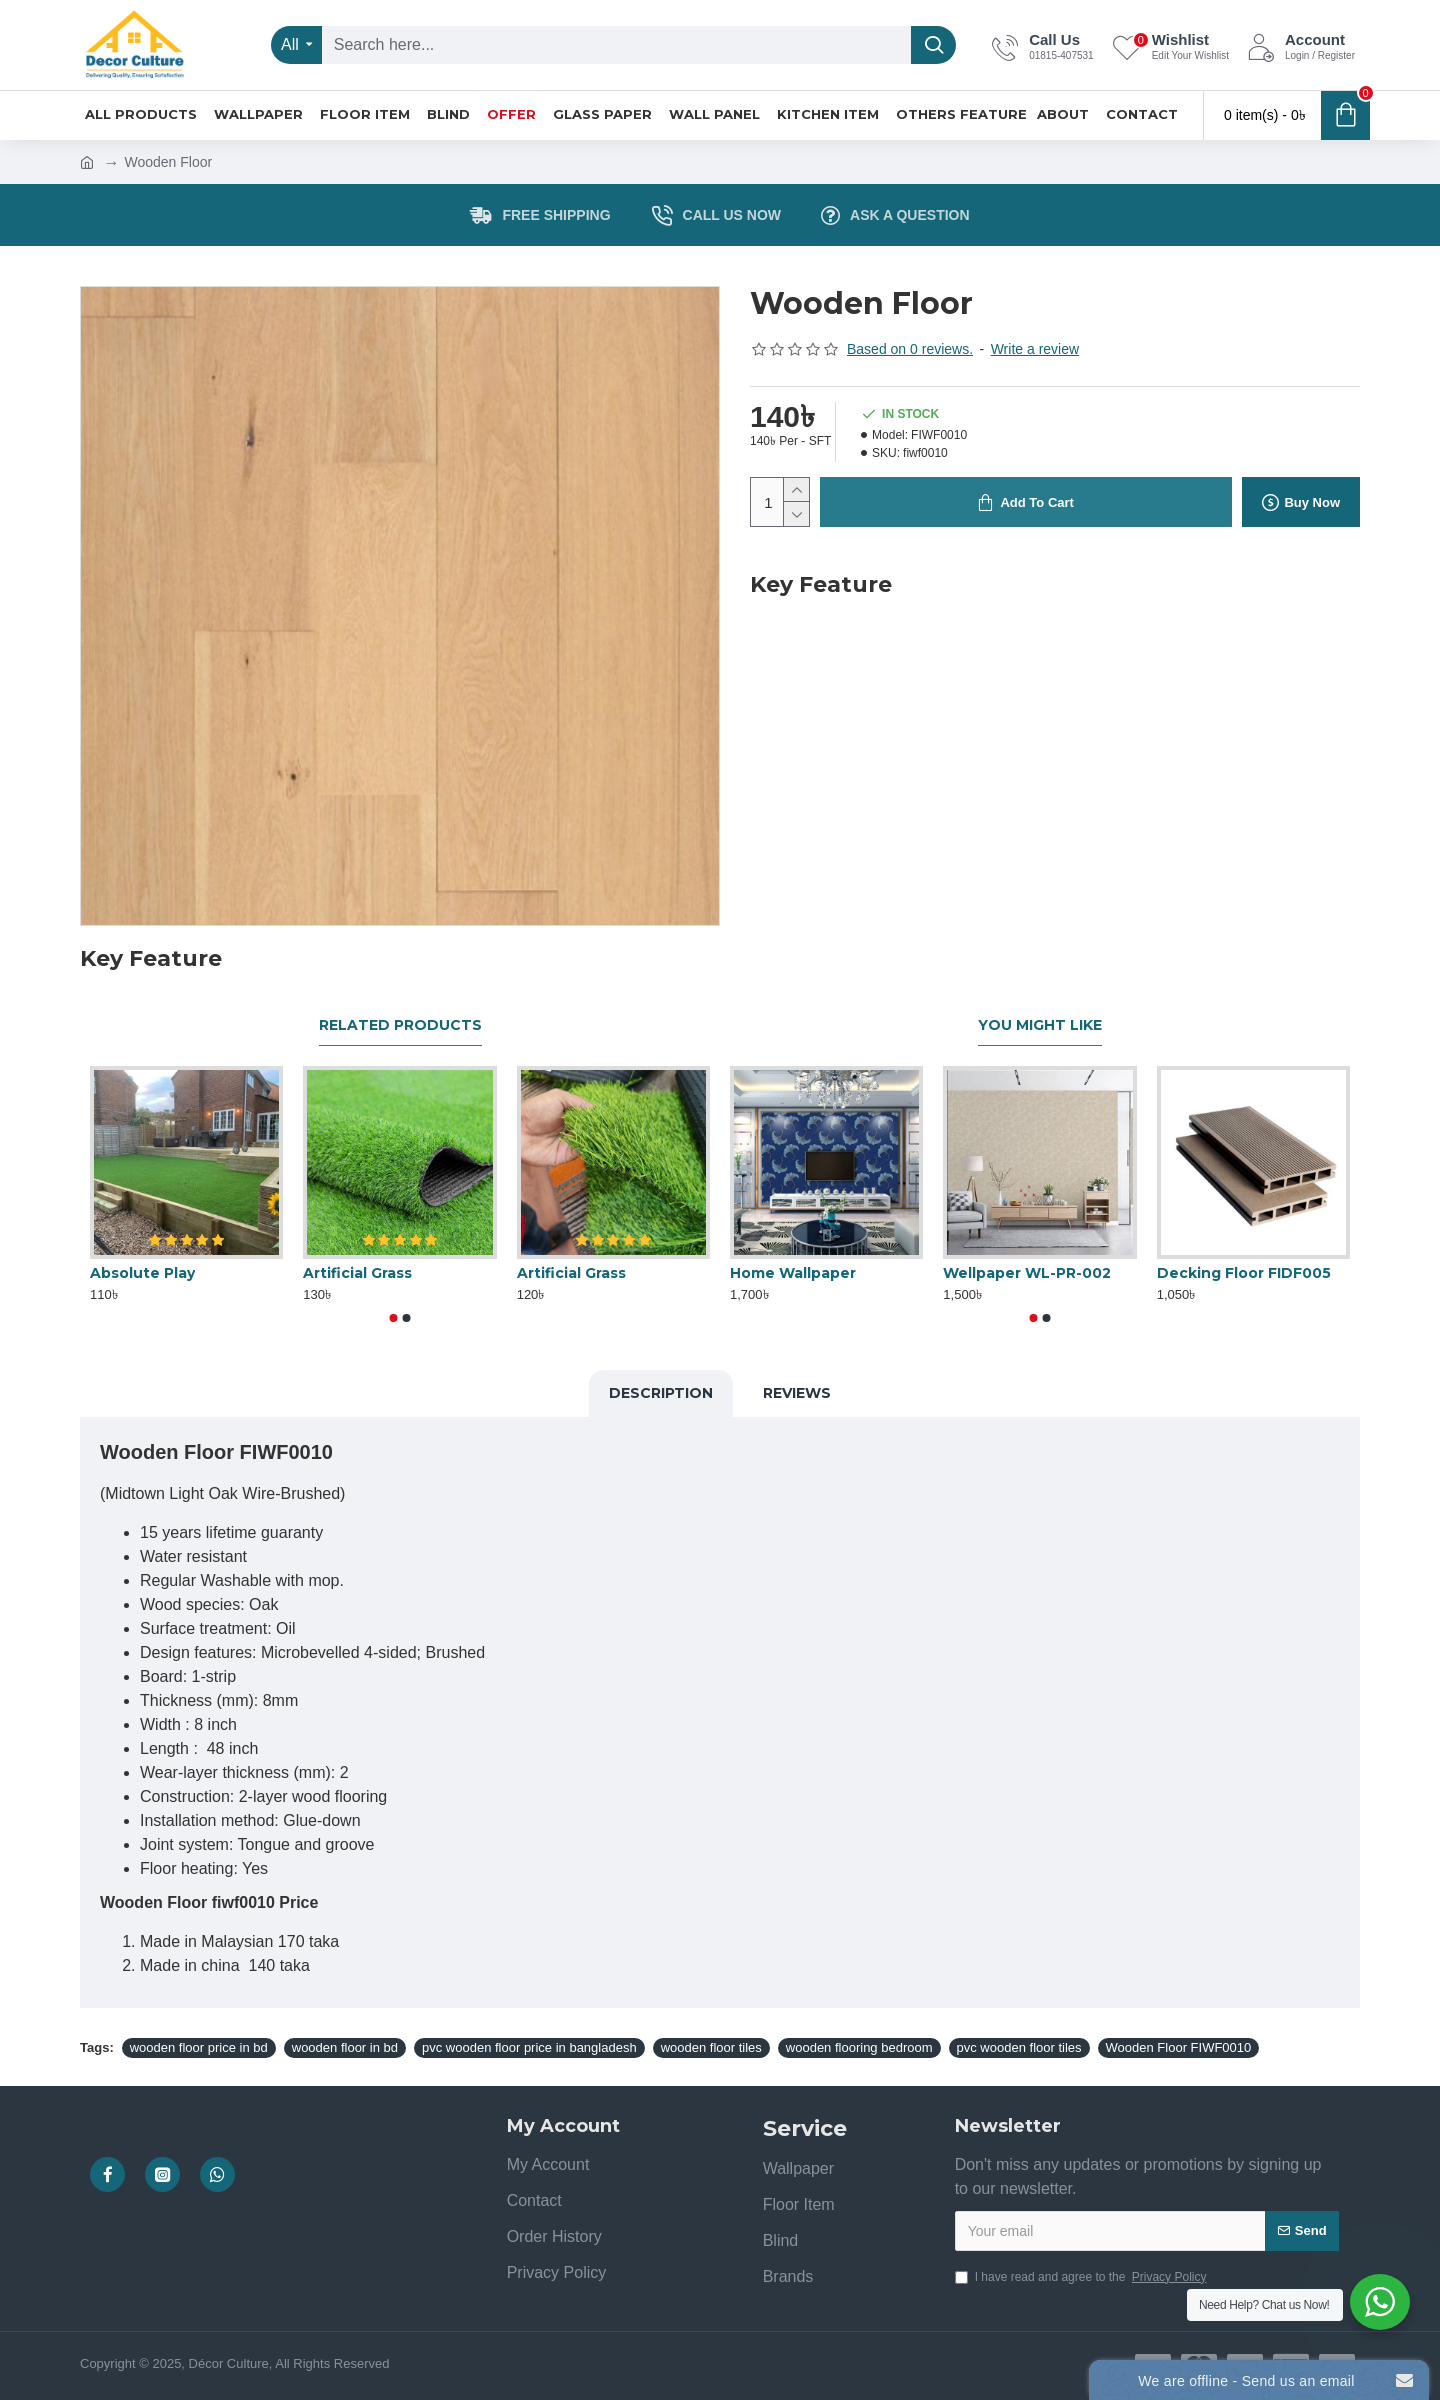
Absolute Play (142, 1273)
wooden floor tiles (711, 2047)
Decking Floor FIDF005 (1244, 1273)
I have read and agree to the (1082, 2277)
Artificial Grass (357, 1273)
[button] (394, 1318)
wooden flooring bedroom (859, 2047)
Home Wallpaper (793, 1273)
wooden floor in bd (345, 2047)
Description (661, 1393)
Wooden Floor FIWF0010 (1179, 2047)
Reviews (797, 1393)
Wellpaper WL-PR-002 (1027, 1273)
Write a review (1035, 349)
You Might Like (1040, 1025)
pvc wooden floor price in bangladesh (529, 2047)
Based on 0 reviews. (910, 349)
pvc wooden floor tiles (1019, 2047)
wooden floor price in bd (199, 2047)
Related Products (400, 1025)
